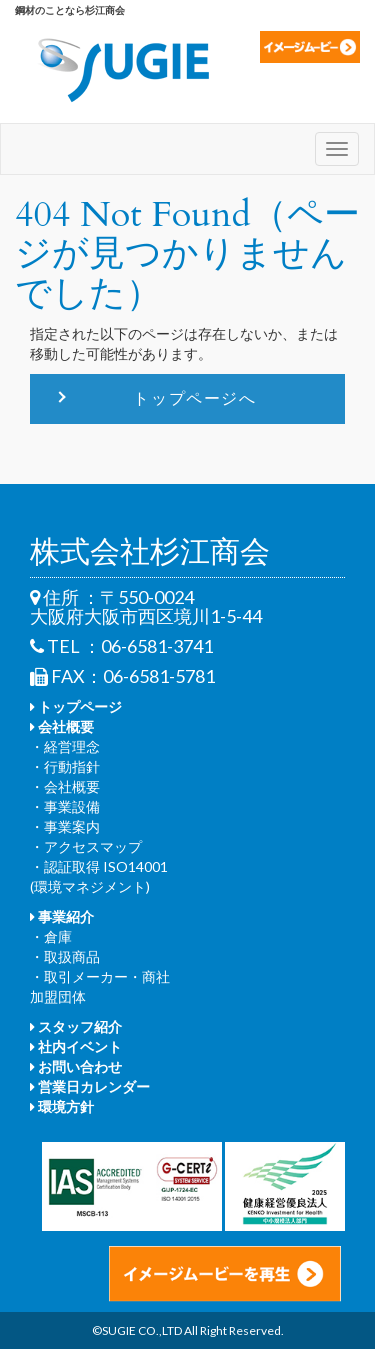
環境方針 (62, 1106)
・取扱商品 (65, 956)
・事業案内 (65, 826)
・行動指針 (65, 766)
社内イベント (76, 1046)
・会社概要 (65, 786)
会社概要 (62, 726)
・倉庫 (51, 936)
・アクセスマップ (86, 846)
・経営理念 (65, 746)
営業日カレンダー (90, 1086)
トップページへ (194, 397)
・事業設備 (65, 806)
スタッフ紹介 (76, 1026)
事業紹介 (62, 916)
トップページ (76, 706)
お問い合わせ (76, 1066)
